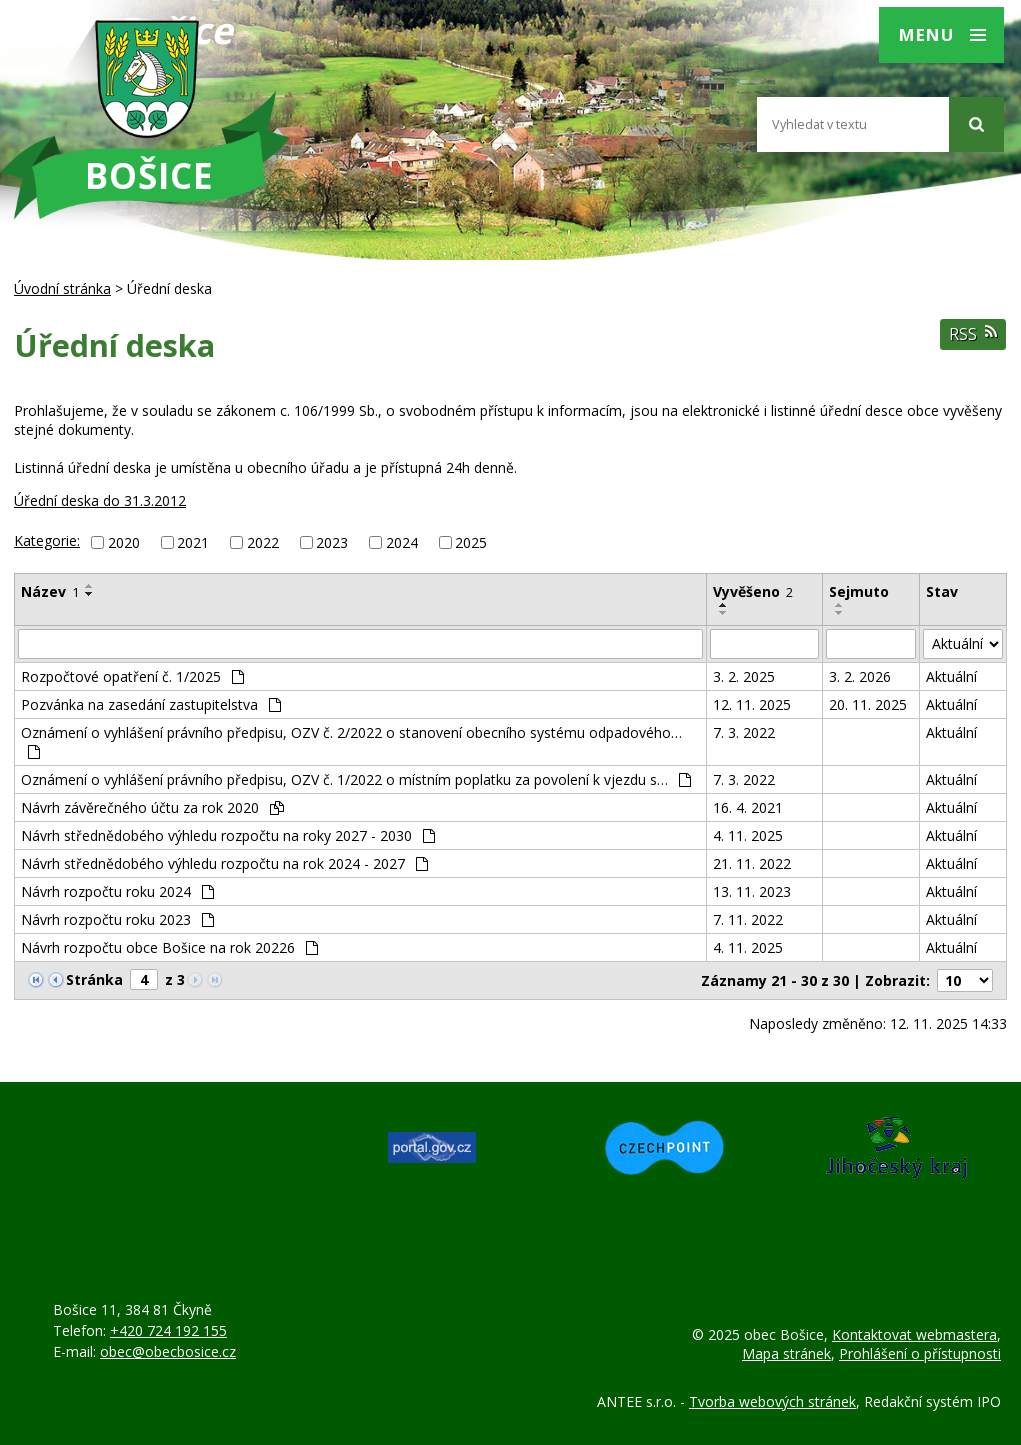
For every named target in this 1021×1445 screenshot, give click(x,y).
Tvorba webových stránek (772, 1401)
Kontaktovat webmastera (914, 1334)
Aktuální (951, 676)
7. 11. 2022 (748, 919)
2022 (263, 542)
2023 (332, 542)
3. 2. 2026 (860, 676)
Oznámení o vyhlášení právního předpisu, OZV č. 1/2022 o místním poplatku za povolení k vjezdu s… (356, 779)
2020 (124, 542)
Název (50, 591)
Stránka (94, 979)
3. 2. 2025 (744, 676)
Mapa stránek (786, 1353)
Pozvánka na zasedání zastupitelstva (151, 704)
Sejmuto (859, 591)
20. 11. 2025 (868, 704)
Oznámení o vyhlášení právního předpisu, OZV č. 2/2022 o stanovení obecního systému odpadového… (351, 741)
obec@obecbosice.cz (168, 1351)
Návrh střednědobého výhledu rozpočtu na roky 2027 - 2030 (228, 835)
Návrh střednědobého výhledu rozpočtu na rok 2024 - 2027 (224, 863)
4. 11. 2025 (748, 835)
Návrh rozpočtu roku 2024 (117, 891)
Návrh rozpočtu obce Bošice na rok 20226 (169, 947)
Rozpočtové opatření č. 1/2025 (132, 676)
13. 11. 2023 (752, 891)
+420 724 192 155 (168, 1330)
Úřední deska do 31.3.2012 (100, 500)
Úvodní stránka (62, 288)
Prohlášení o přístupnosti (920, 1353)
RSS (973, 334)
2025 (471, 542)
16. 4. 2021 (748, 807)
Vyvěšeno (753, 591)
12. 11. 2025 (752, 704)
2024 (402, 542)
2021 (193, 542)
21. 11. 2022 (752, 863)
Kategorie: (47, 540)
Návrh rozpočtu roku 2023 (117, 919)
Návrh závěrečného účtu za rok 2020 (152, 807)
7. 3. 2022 (744, 732)
